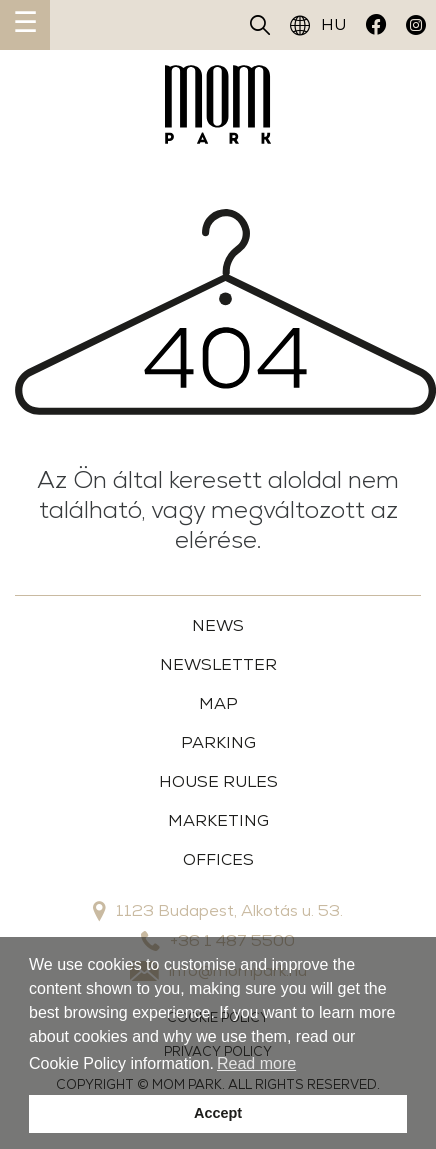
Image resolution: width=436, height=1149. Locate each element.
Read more (256, 1063)
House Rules (218, 781)
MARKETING (218, 820)
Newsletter (218, 664)
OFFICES (218, 859)
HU (318, 25)
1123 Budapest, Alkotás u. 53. (218, 911)
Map (218, 703)
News (218, 625)
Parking (218, 742)
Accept (218, 1113)
